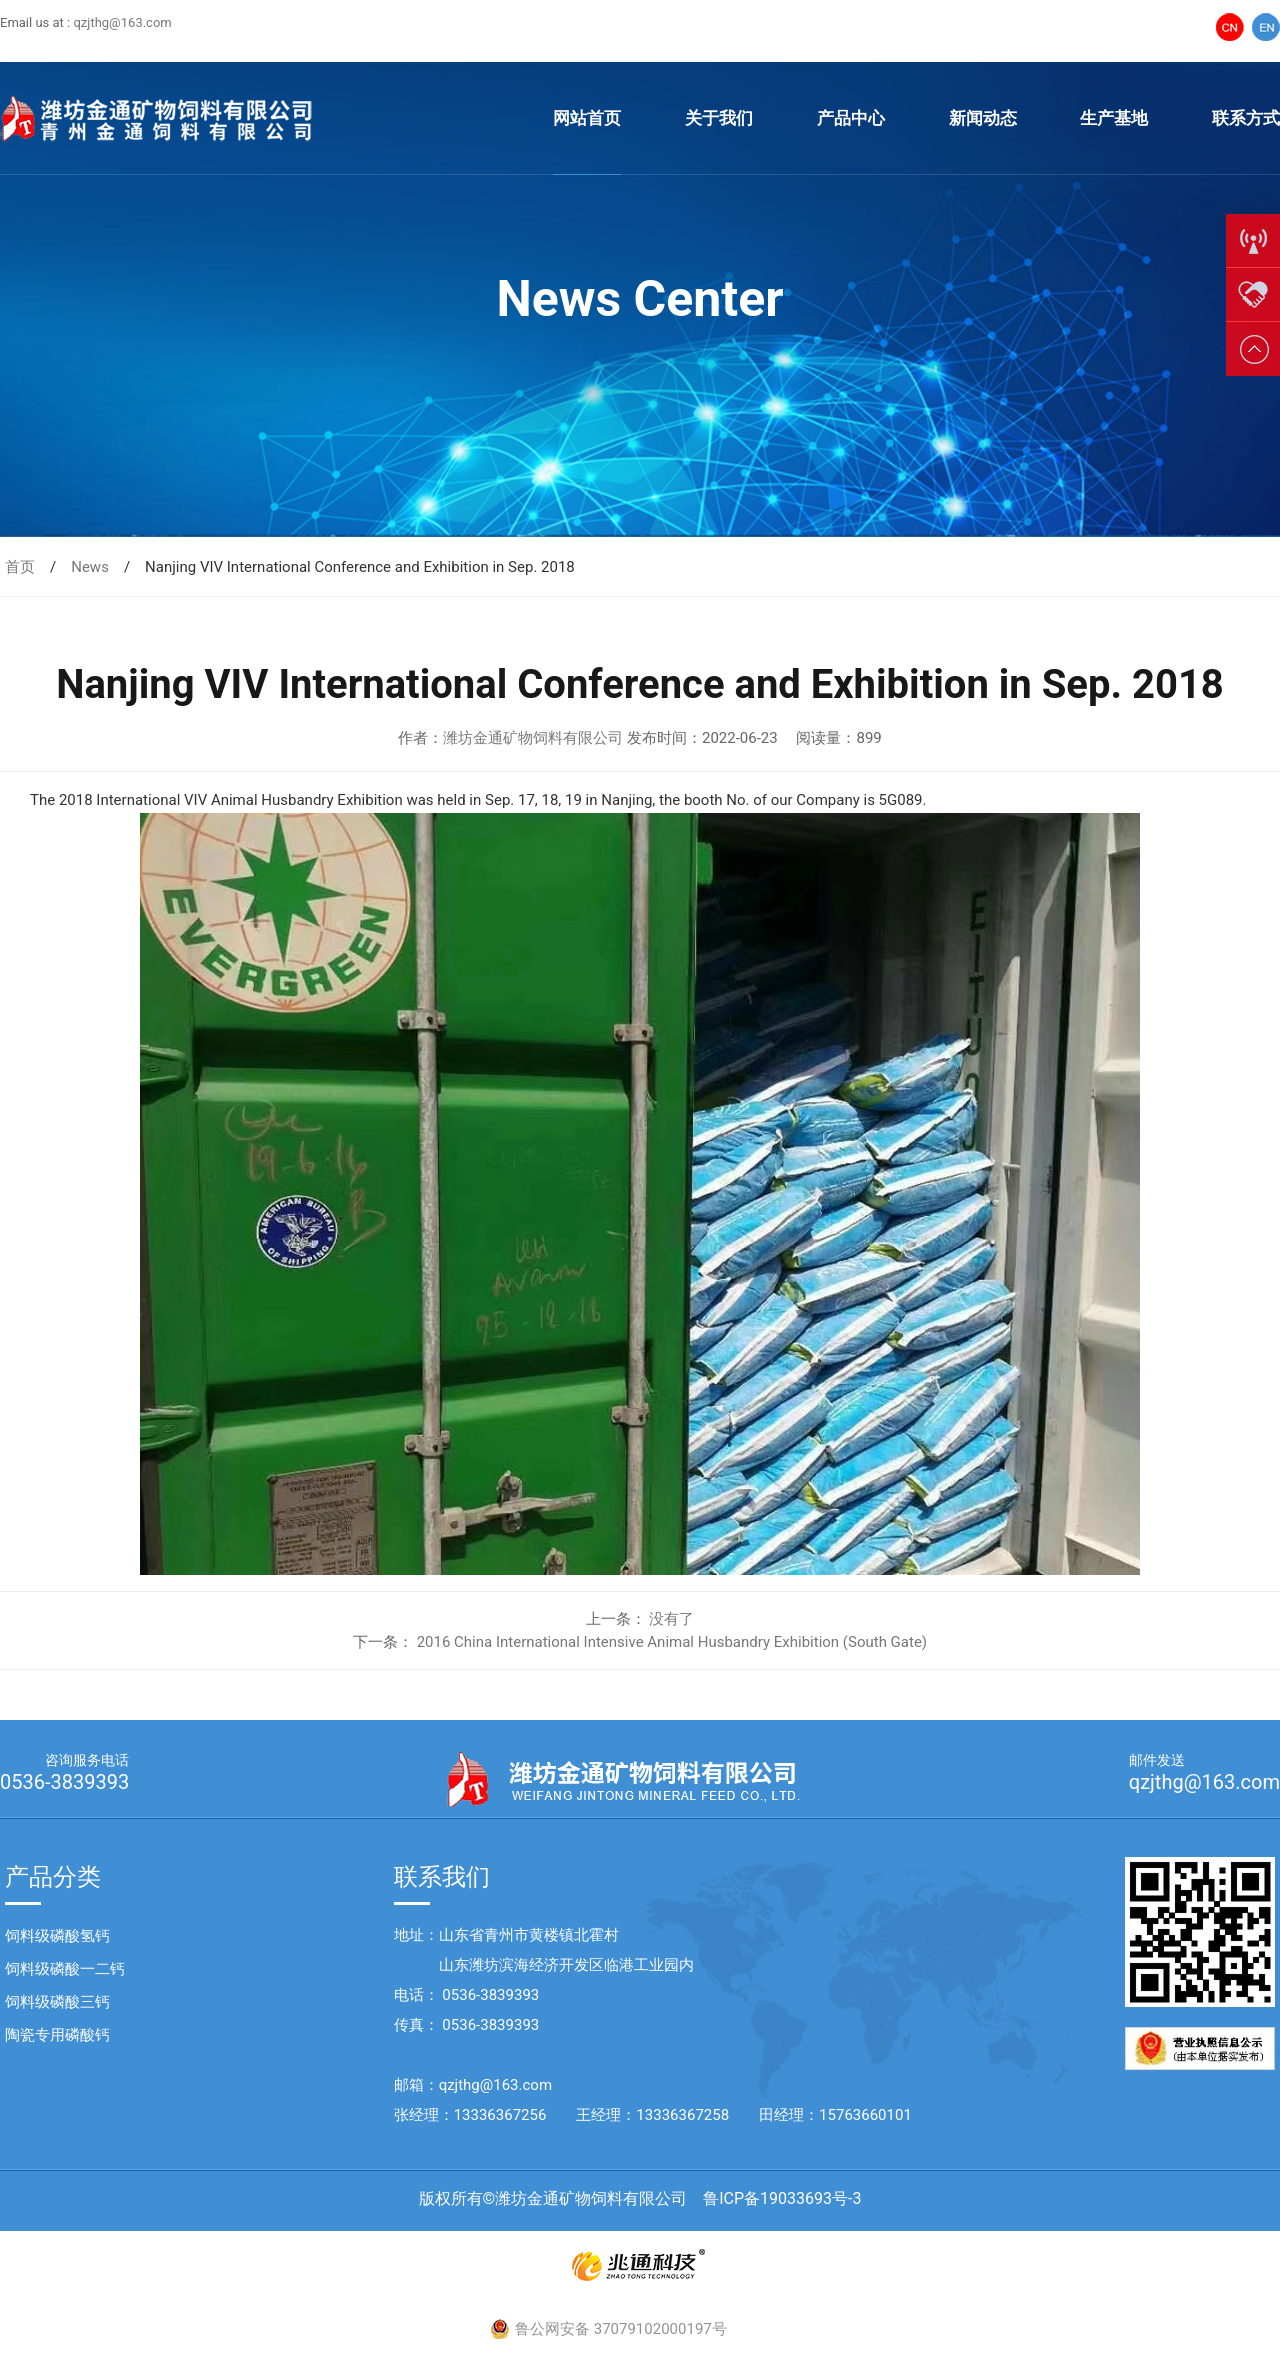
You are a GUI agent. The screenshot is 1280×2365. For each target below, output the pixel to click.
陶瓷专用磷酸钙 (57, 2035)
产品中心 (851, 118)
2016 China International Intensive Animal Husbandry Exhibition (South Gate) (672, 1642)
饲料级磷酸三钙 (57, 2002)
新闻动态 (983, 118)
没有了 (671, 1619)
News (90, 567)
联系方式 (1246, 118)
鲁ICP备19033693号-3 (782, 2198)
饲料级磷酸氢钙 (57, 1936)
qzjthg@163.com (122, 22)
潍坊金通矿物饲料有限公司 (533, 738)
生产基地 (1114, 118)
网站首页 (587, 118)
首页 (20, 567)
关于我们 (719, 118)
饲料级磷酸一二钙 (65, 1969)
